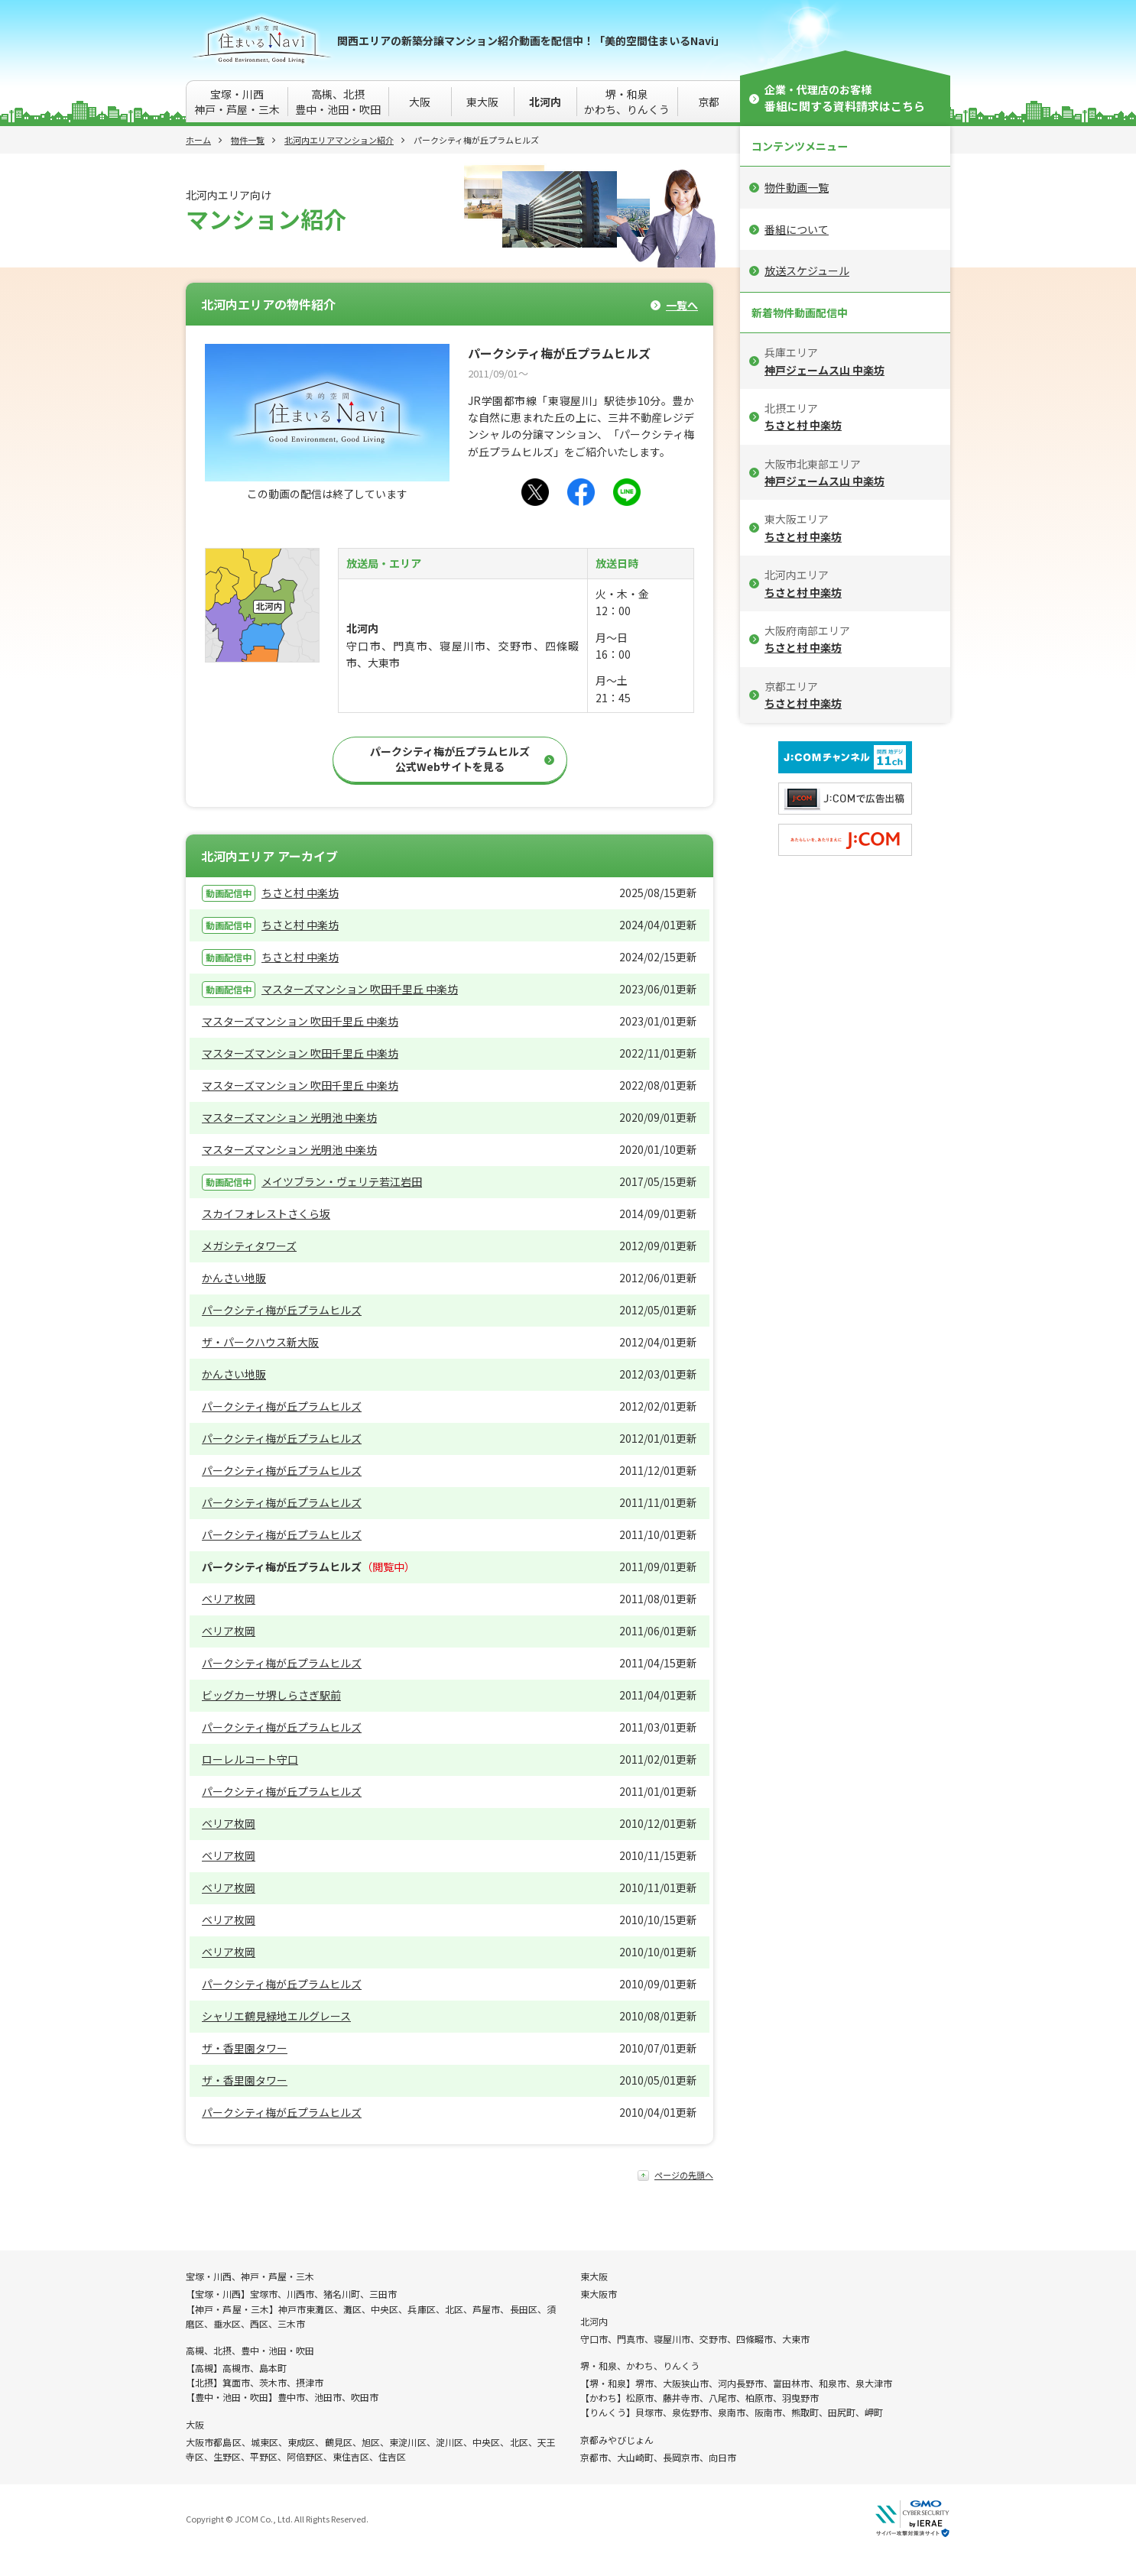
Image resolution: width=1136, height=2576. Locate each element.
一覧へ (682, 305)
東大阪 (482, 101)
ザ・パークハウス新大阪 (260, 1342)
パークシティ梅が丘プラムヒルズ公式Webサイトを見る (450, 759)
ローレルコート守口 (250, 1759)
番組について (796, 229)
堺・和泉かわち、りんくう (627, 101)
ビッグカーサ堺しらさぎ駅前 (271, 1695)
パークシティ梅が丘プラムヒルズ (282, 1309)
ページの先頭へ (683, 2175)
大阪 (419, 101)
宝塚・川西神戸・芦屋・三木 (237, 101)
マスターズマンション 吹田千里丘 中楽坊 (359, 988)
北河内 (545, 101)
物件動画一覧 (796, 187)
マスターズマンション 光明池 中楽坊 (289, 1117)
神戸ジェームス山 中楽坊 (824, 369)
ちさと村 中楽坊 (300, 892)
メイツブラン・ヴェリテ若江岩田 (341, 1181)
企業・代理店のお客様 (844, 98)
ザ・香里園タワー (244, 2048)
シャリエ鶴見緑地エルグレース (276, 2016)
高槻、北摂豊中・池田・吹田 (338, 101)
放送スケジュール (806, 270)
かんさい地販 (234, 1277)
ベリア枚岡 (228, 1598)
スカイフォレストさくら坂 (266, 1213)
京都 (708, 101)
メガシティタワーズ (249, 1245)
